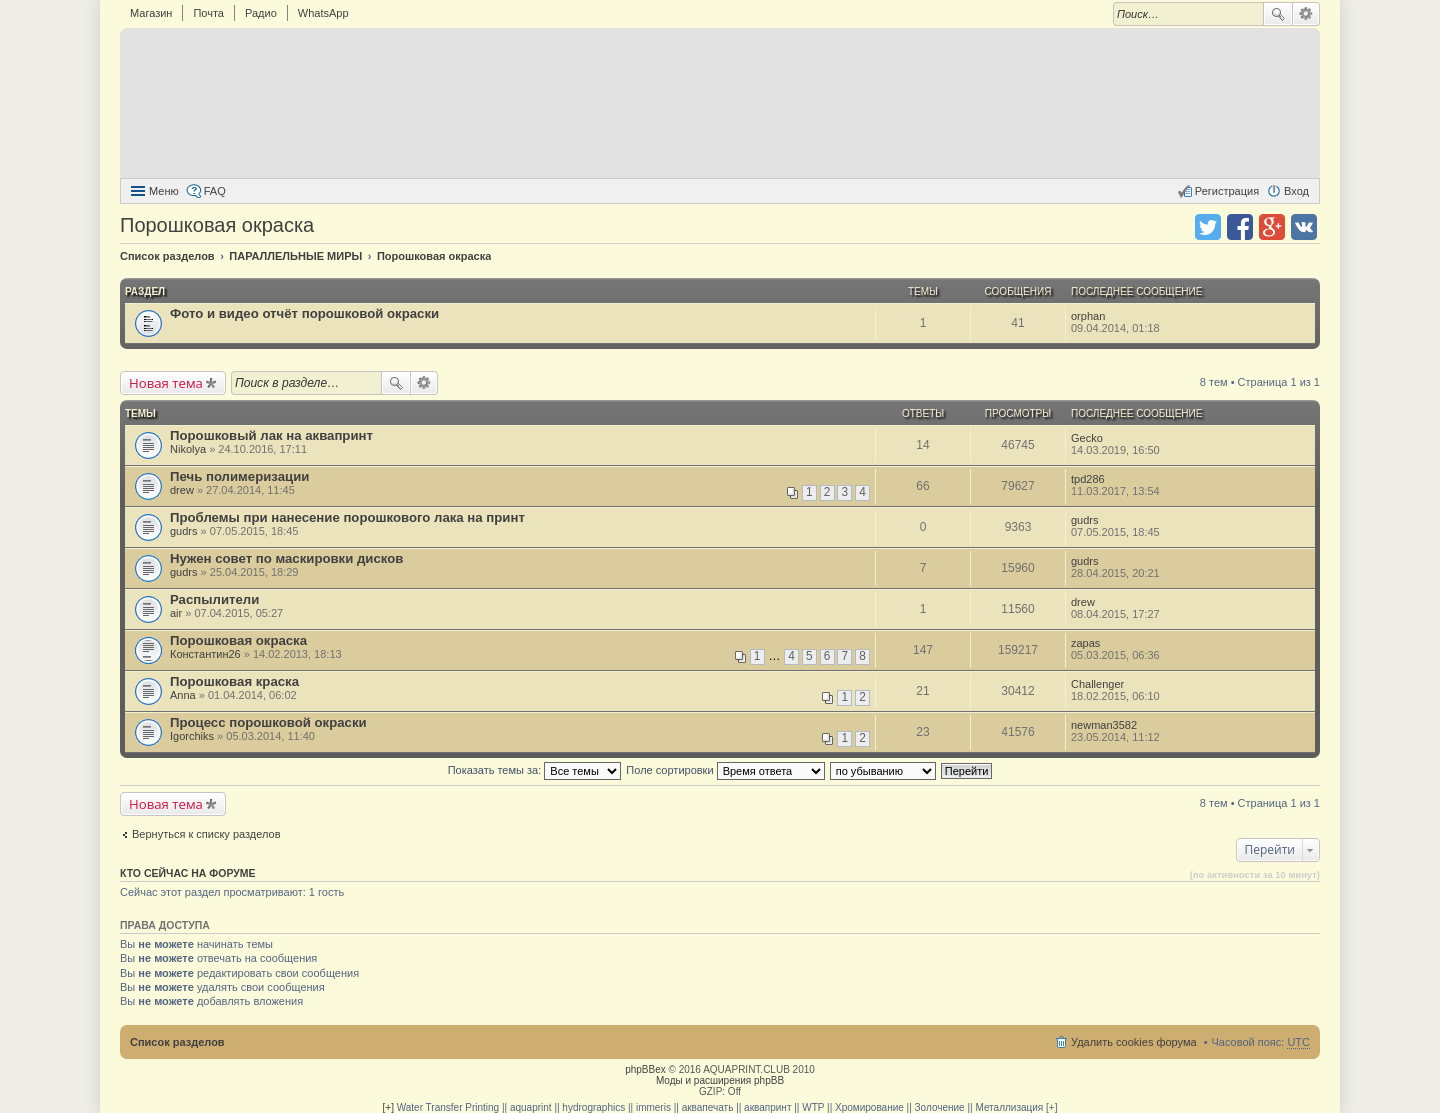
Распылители (214, 599)
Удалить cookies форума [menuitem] (1134, 1042)
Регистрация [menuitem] (1227, 191)
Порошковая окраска (217, 225)
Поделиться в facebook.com (1240, 227)
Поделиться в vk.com (1304, 227)
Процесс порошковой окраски (268, 722)
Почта (208, 13)
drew (182, 490)
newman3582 (1104, 725)
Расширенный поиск (1306, 14)
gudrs (184, 531)
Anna (183, 695)
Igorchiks (192, 736)
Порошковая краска (234, 681)
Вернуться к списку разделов (206, 834)
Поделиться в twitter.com (1208, 227)
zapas (1085, 643)
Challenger (1097, 684)
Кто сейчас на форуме (188, 873)
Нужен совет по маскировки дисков (286, 558)
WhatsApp (323, 13)
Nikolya (188, 449)
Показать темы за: (535, 770)
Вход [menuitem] (1296, 191)
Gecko (1087, 438)
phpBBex (645, 1069)
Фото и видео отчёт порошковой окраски (304, 313)
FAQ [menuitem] (215, 191)
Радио (261, 13)
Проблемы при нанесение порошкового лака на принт (347, 517)
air (176, 613)
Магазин (151, 13)
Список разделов (177, 1042)
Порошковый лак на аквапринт (271, 435)
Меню (164, 191)
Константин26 (205, 654)
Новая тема (166, 383)
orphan (1088, 316)
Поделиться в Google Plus (1272, 227)
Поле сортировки (725, 770)
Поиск (1278, 14)
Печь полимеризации (239, 476)
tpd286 (1088, 479)
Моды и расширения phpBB (720, 1080)
